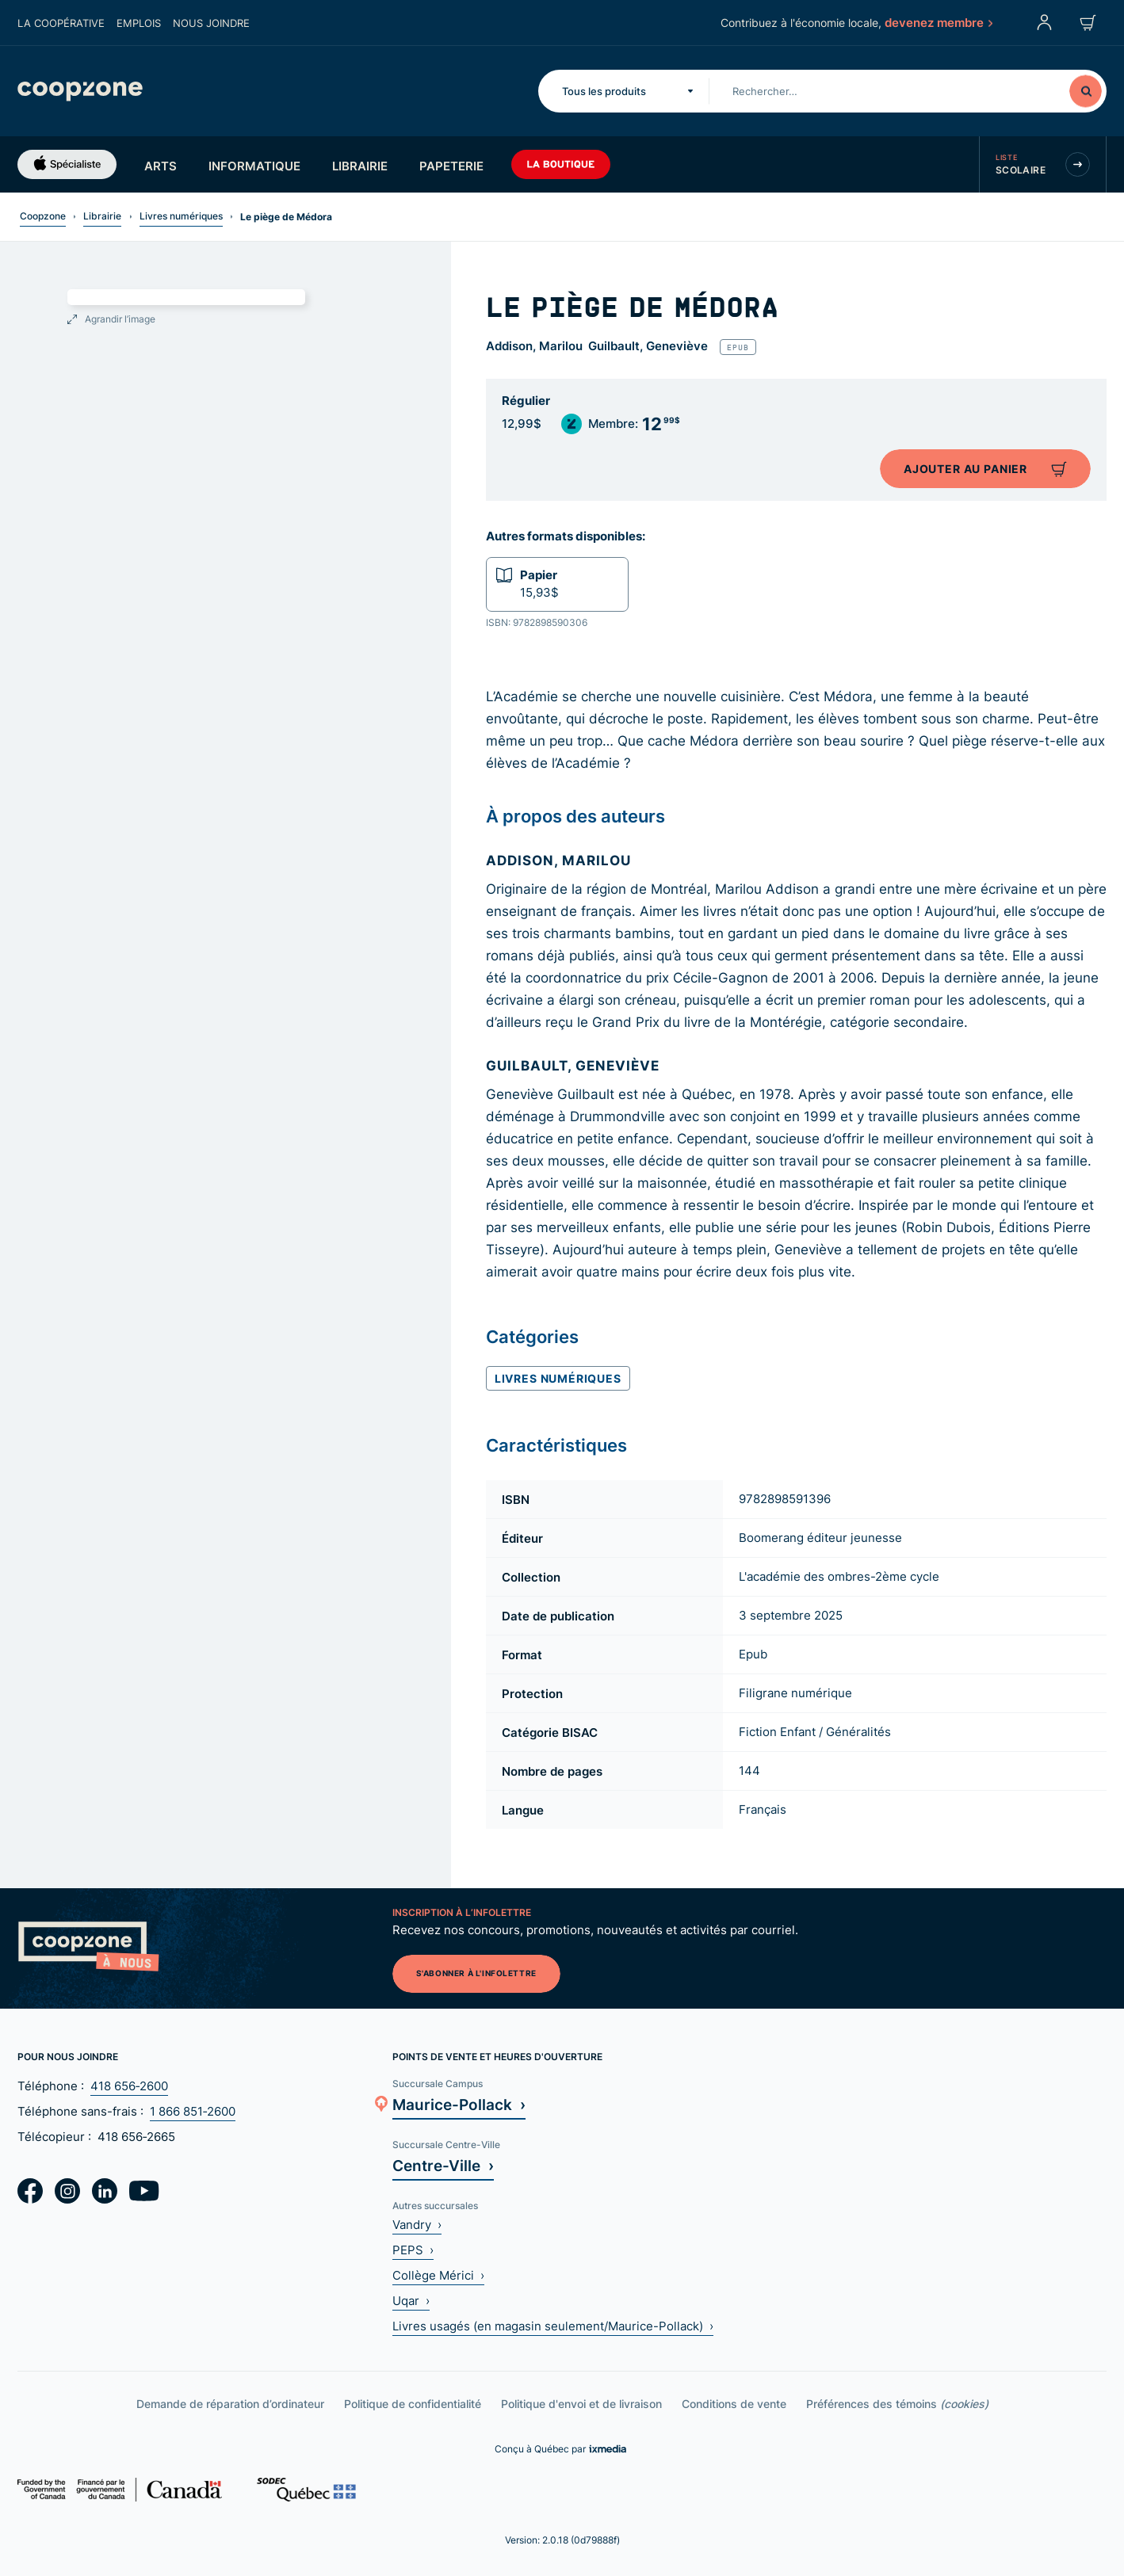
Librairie (360, 165)
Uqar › (411, 2300)
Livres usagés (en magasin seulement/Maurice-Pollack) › (552, 2326)
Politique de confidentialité (412, 2403)
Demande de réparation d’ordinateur (230, 2403)
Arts (160, 165)
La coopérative (61, 23)
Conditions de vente (734, 2403)
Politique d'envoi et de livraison (581, 2403)
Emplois (139, 23)
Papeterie (451, 165)
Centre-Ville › (443, 2165)
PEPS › (413, 2250)
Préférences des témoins (897, 2403)
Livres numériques (181, 216)
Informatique (254, 165)
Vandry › (417, 2224)
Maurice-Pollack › (459, 2104)
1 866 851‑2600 (192, 2111)
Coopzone (43, 216)
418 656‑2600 (129, 2086)
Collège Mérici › (438, 2275)
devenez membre (938, 22)
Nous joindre (211, 23)
